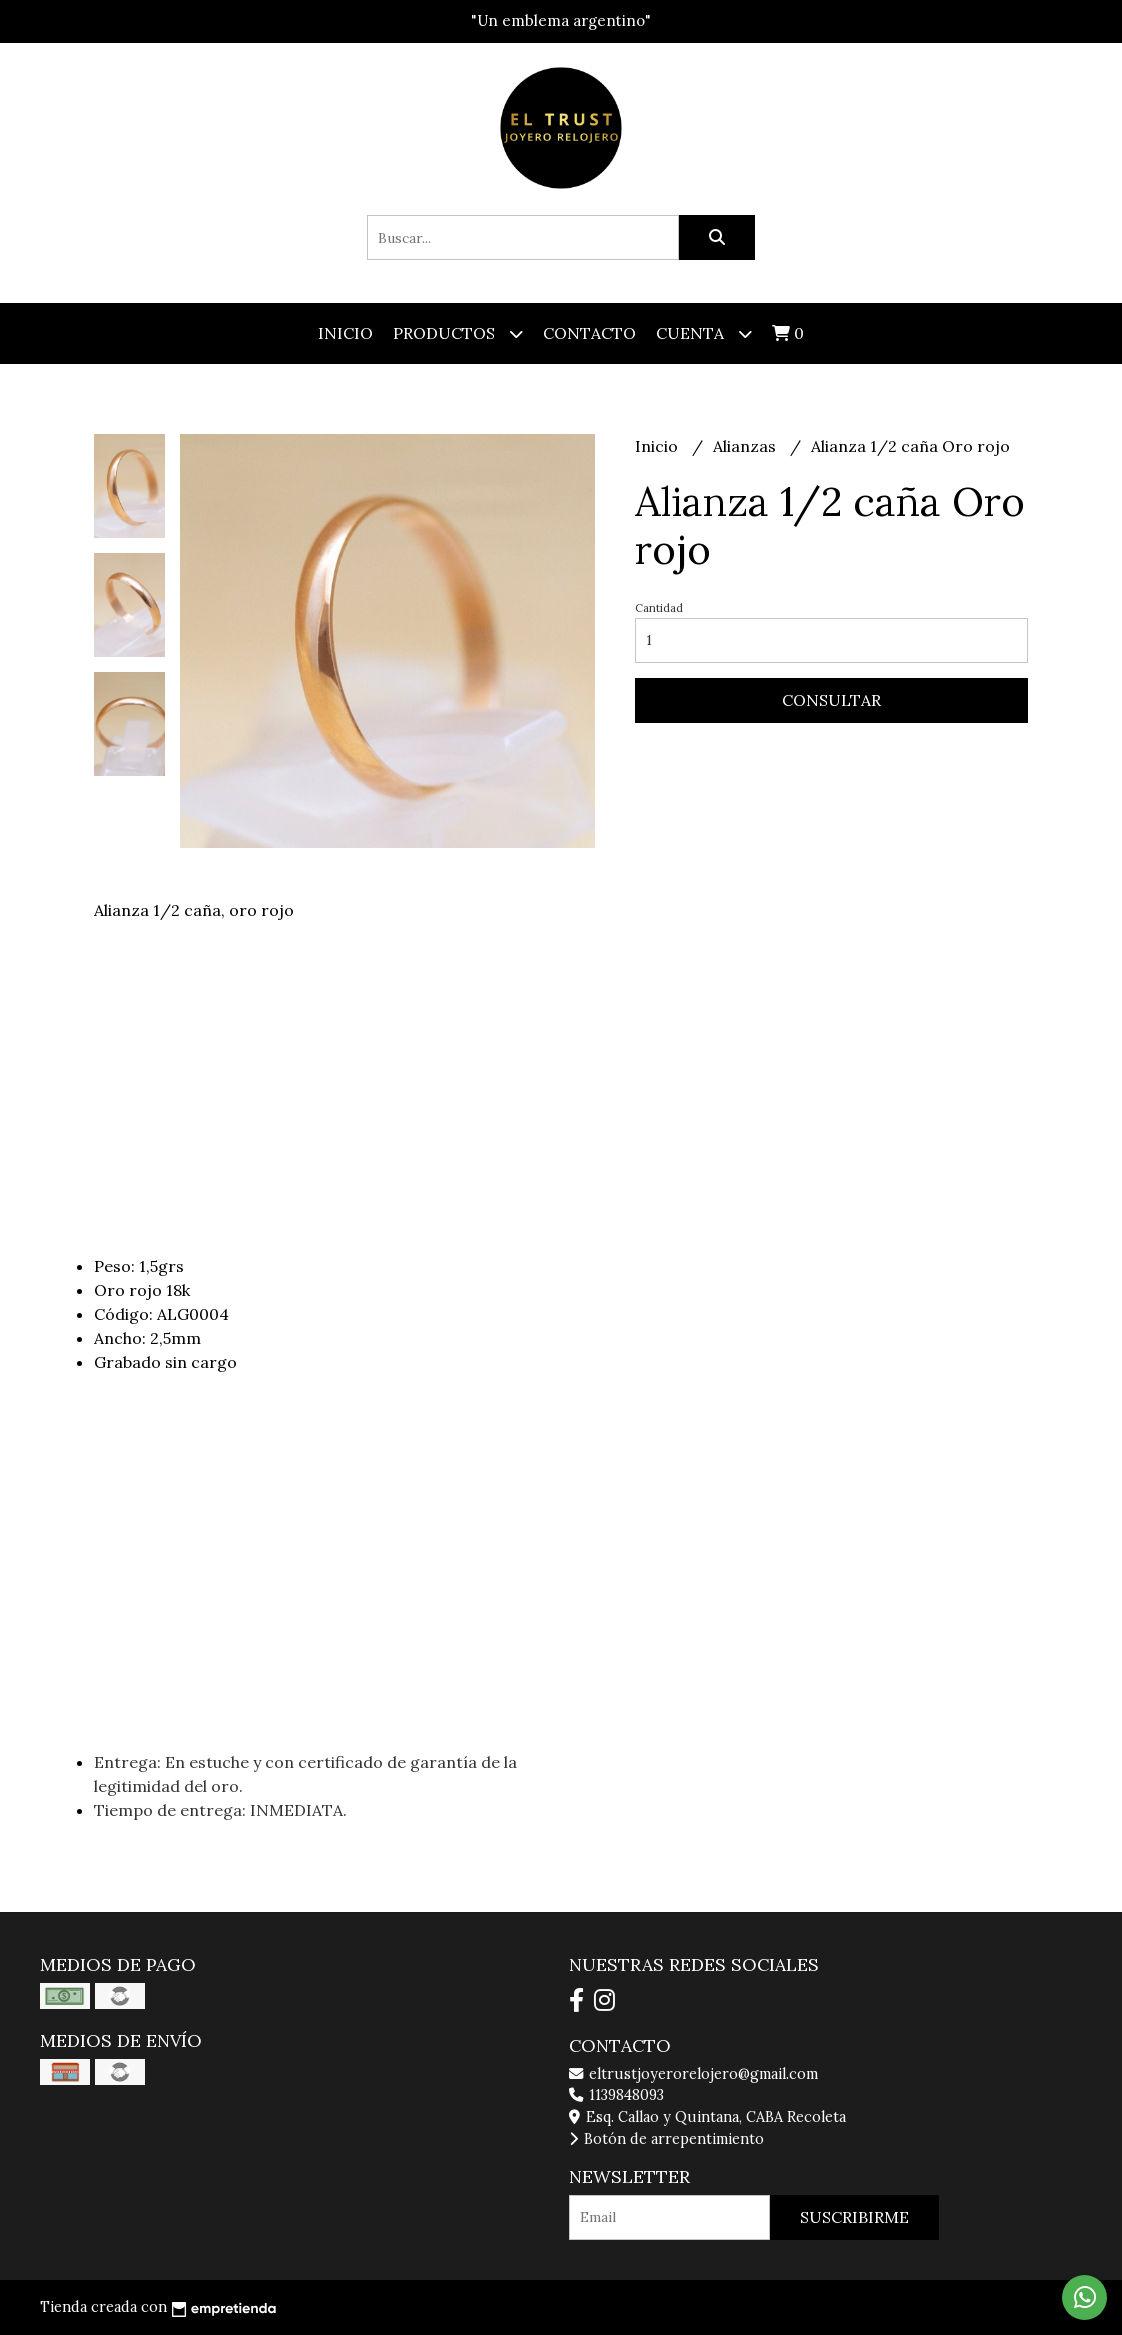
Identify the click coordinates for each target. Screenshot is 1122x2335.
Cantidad (659, 608)
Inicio (345, 333)
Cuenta (704, 333)
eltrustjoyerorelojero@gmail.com (693, 2074)
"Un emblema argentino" (561, 20)
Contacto (589, 333)
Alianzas (746, 446)
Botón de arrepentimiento (666, 2139)
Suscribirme (854, 2217)
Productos (458, 333)
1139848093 (616, 2095)
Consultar (831, 700)
